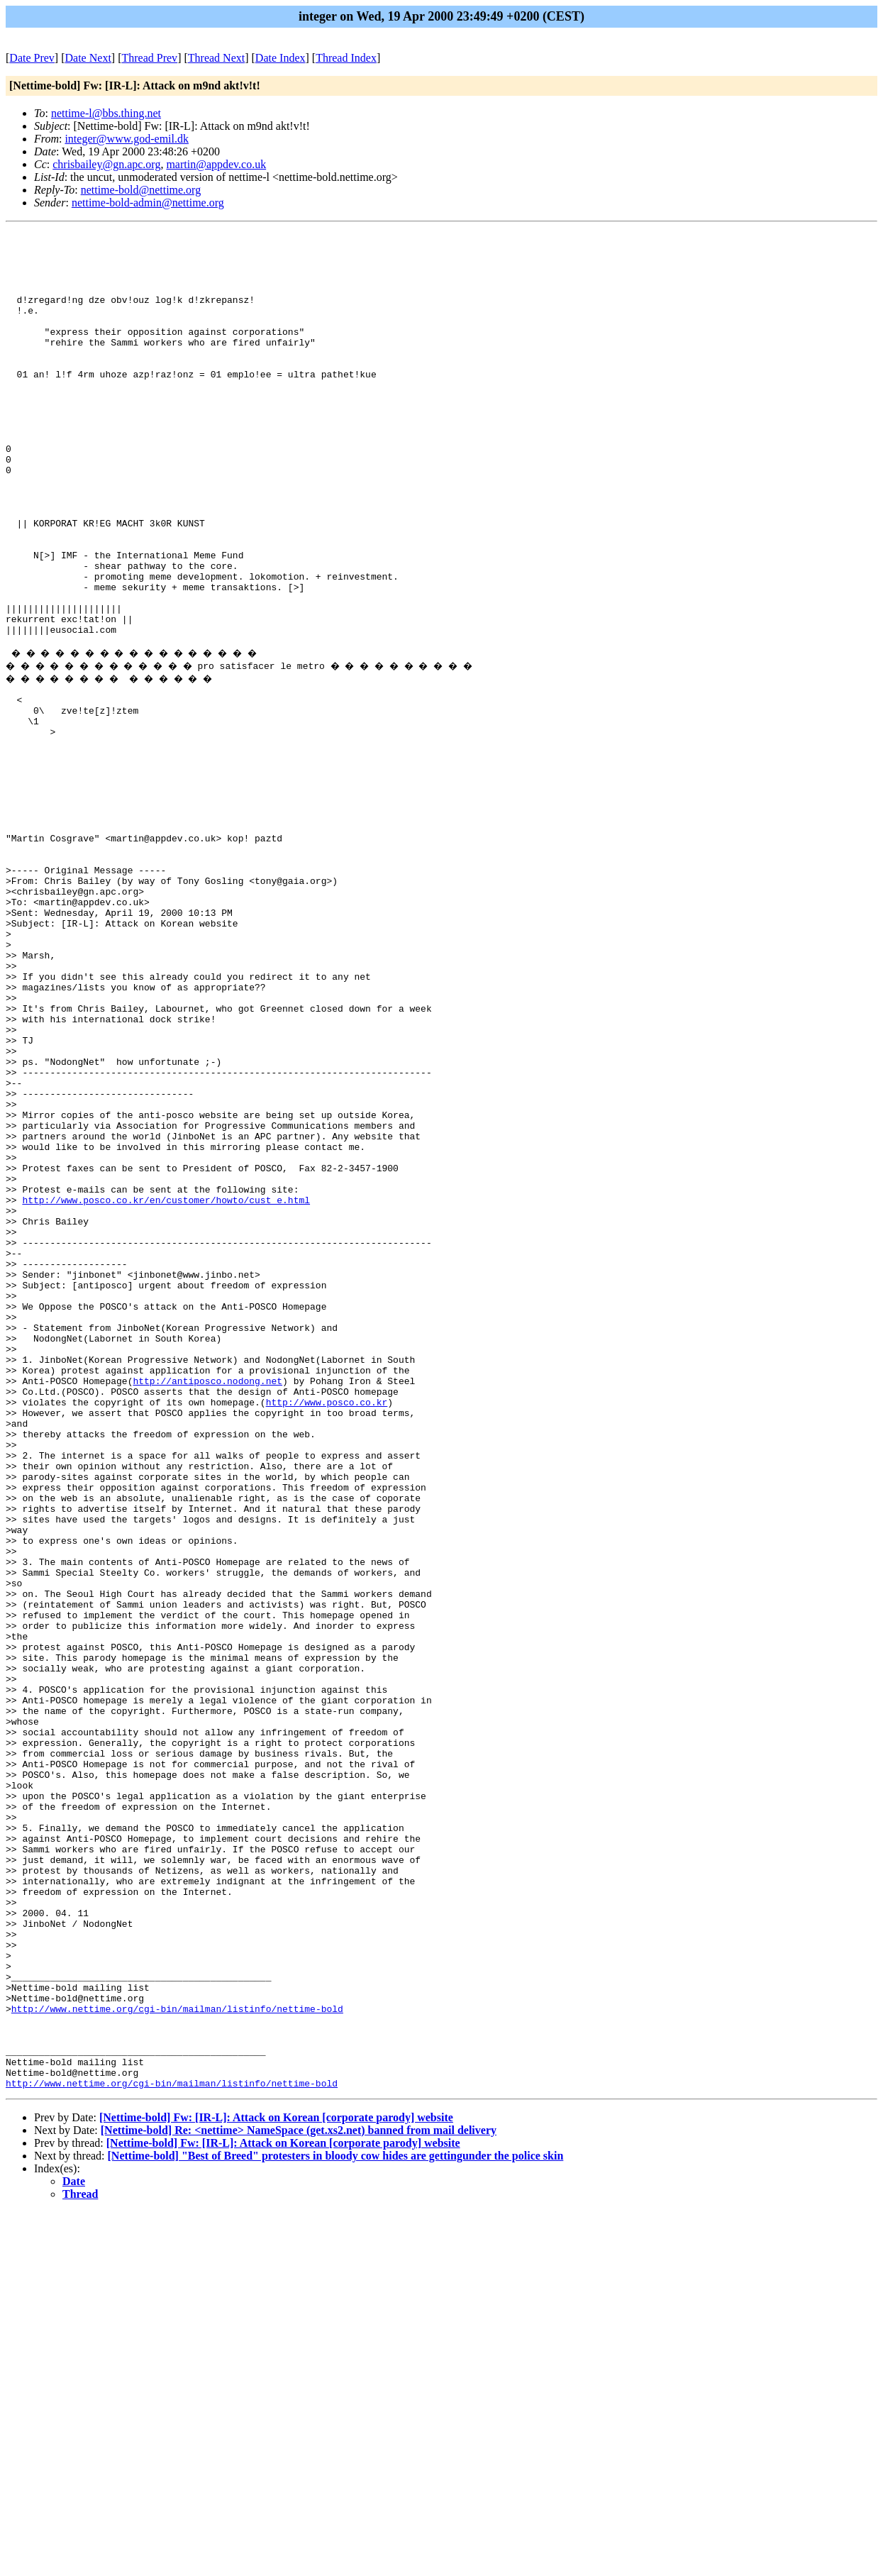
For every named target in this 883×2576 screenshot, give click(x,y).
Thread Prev (149, 58)
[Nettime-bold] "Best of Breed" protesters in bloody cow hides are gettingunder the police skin (336, 2520)
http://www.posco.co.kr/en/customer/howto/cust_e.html (166, 1387)
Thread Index (346, 58)
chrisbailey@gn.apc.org (106, 164)
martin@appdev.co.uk (216, 164)
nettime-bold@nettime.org (141, 190)
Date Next (88, 58)
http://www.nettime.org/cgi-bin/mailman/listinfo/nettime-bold (177, 2357)
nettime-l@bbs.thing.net (106, 113)
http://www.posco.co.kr (327, 1629)
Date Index (280, 58)
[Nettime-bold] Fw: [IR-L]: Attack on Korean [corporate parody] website (276, 2481)
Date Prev (32, 58)
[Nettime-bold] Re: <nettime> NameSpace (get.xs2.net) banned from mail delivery (298, 2494)
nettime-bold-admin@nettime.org (148, 203)
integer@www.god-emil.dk (127, 139)
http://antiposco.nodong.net (207, 1604)
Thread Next (216, 58)
